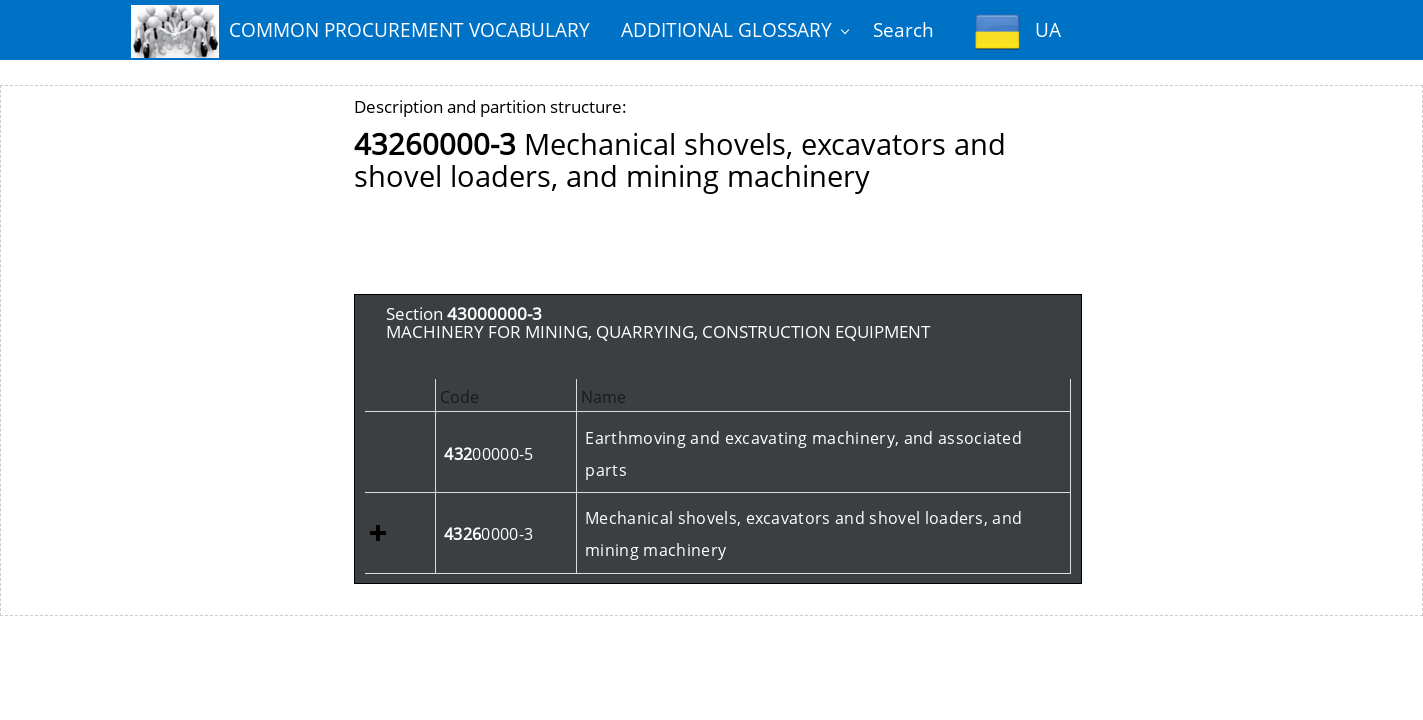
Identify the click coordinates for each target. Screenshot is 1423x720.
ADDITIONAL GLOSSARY (726, 29)
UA (1018, 31)
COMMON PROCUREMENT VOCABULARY (360, 31)
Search (903, 29)
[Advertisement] (718, 249)
